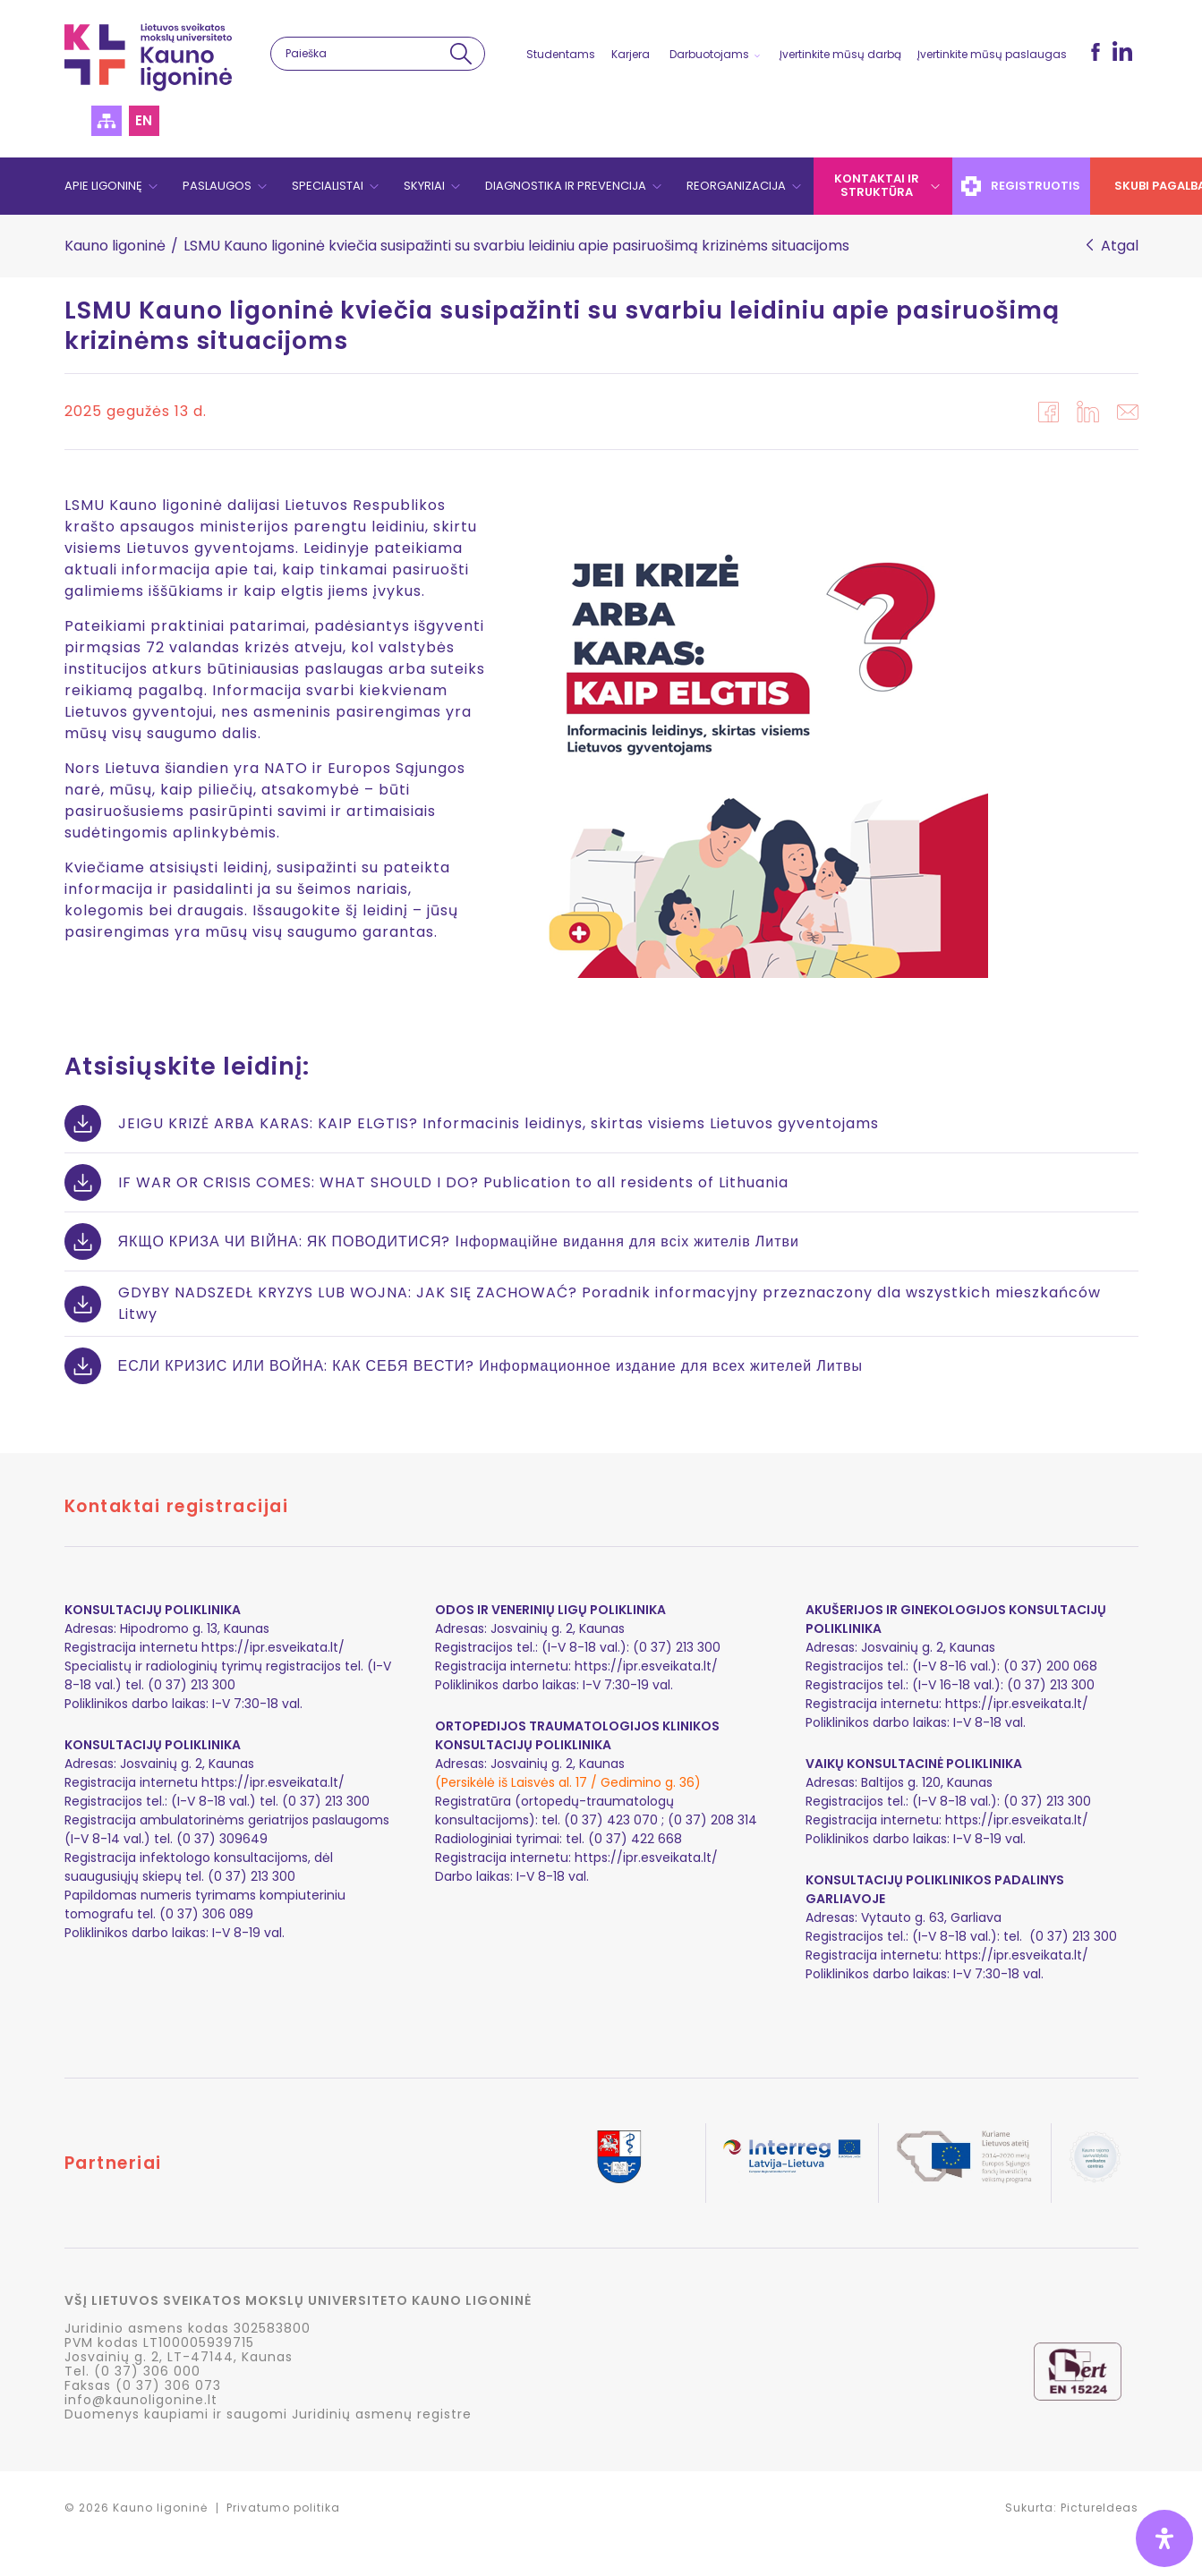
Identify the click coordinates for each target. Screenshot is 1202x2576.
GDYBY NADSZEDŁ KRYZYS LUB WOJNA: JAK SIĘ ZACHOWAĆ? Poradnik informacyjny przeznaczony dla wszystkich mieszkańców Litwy (609, 1303)
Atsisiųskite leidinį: (187, 1066)
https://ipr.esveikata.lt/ (273, 1647)
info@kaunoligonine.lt (140, 2400)
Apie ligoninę (103, 185)
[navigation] (601, 186)
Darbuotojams (709, 54)
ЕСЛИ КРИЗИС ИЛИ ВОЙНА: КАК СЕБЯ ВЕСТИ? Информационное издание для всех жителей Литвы (491, 1366)
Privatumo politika (283, 2507)
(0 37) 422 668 (635, 1839)
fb (1095, 52)
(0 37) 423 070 (611, 1820)
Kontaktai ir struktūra (876, 185)
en (143, 120)
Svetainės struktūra (106, 121)
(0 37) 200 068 (1050, 1666)
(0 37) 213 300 (1051, 1685)
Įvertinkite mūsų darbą (840, 54)
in (1088, 411)
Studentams (560, 54)
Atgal (1119, 246)
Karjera (630, 54)
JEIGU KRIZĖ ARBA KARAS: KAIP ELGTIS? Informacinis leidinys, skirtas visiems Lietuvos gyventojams (498, 1123)
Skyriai (424, 185)
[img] (1164, 2538)
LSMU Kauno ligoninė (148, 57)
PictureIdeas (1099, 2507)
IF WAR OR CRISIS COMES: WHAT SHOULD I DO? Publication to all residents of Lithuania (453, 1182)
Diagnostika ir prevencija (565, 185)
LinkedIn (1122, 51)
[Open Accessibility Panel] (1164, 2538)
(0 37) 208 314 (712, 1820)
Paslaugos (217, 185)
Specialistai (327, 185)
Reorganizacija (736, 185)
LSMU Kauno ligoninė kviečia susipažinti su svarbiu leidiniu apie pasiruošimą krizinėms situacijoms (562, 325)
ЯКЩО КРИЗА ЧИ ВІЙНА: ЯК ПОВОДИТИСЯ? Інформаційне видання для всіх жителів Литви (458, 1241)
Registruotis (1021, 186)
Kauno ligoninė (115, 245)
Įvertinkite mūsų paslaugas (992, 54)
